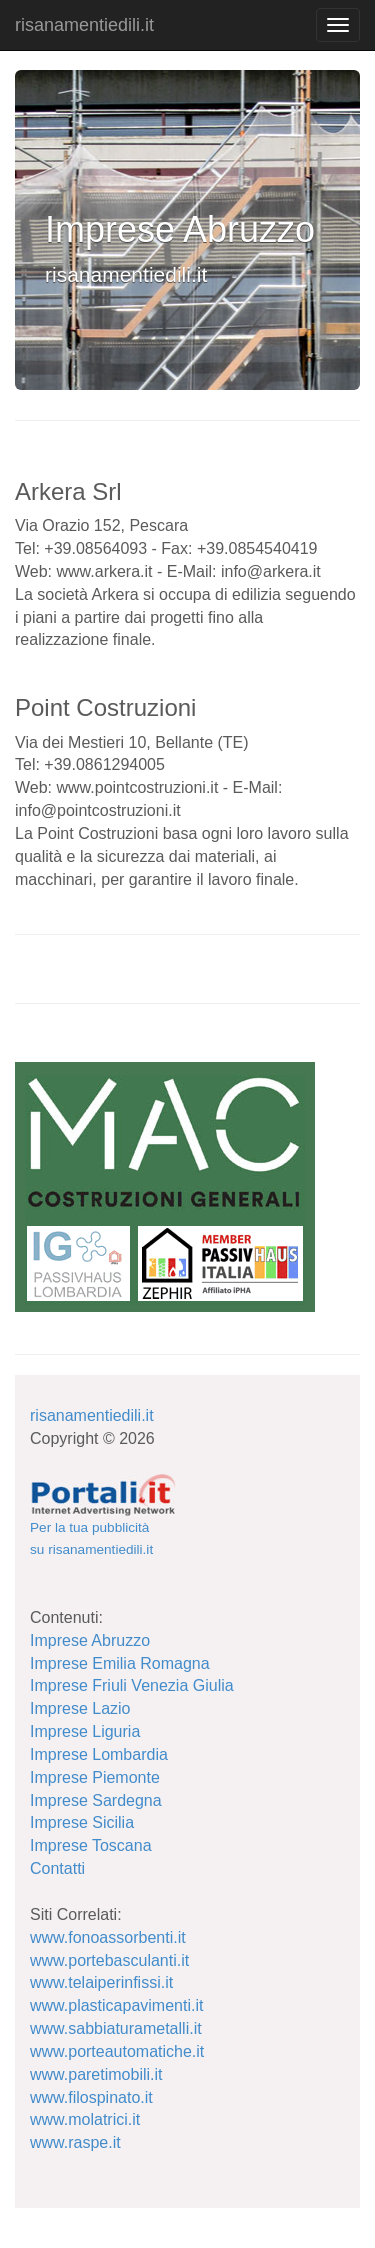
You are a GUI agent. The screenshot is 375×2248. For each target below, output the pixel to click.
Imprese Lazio (80, 1708)
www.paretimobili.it (96, 2074)
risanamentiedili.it (84, 25)
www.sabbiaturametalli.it (116, 2028)
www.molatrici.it (85, 2119)
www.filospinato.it (91, 2097)
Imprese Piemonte (95, 1777)
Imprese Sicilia (82, 1822)
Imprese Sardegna (96, 1800)
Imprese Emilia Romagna (120, 1663)
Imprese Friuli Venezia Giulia (132, 1685)
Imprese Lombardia (99, 1754)
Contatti (57, 1868)
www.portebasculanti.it (109, 1960)
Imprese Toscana (91, 1845)
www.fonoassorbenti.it (108, 1937)
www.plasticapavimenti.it (116, 2005)
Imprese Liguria (85, 1731)
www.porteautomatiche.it (117, 2051)
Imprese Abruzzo (90, 1640)
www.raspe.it (75, 2142)
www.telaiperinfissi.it (101, 1982)
